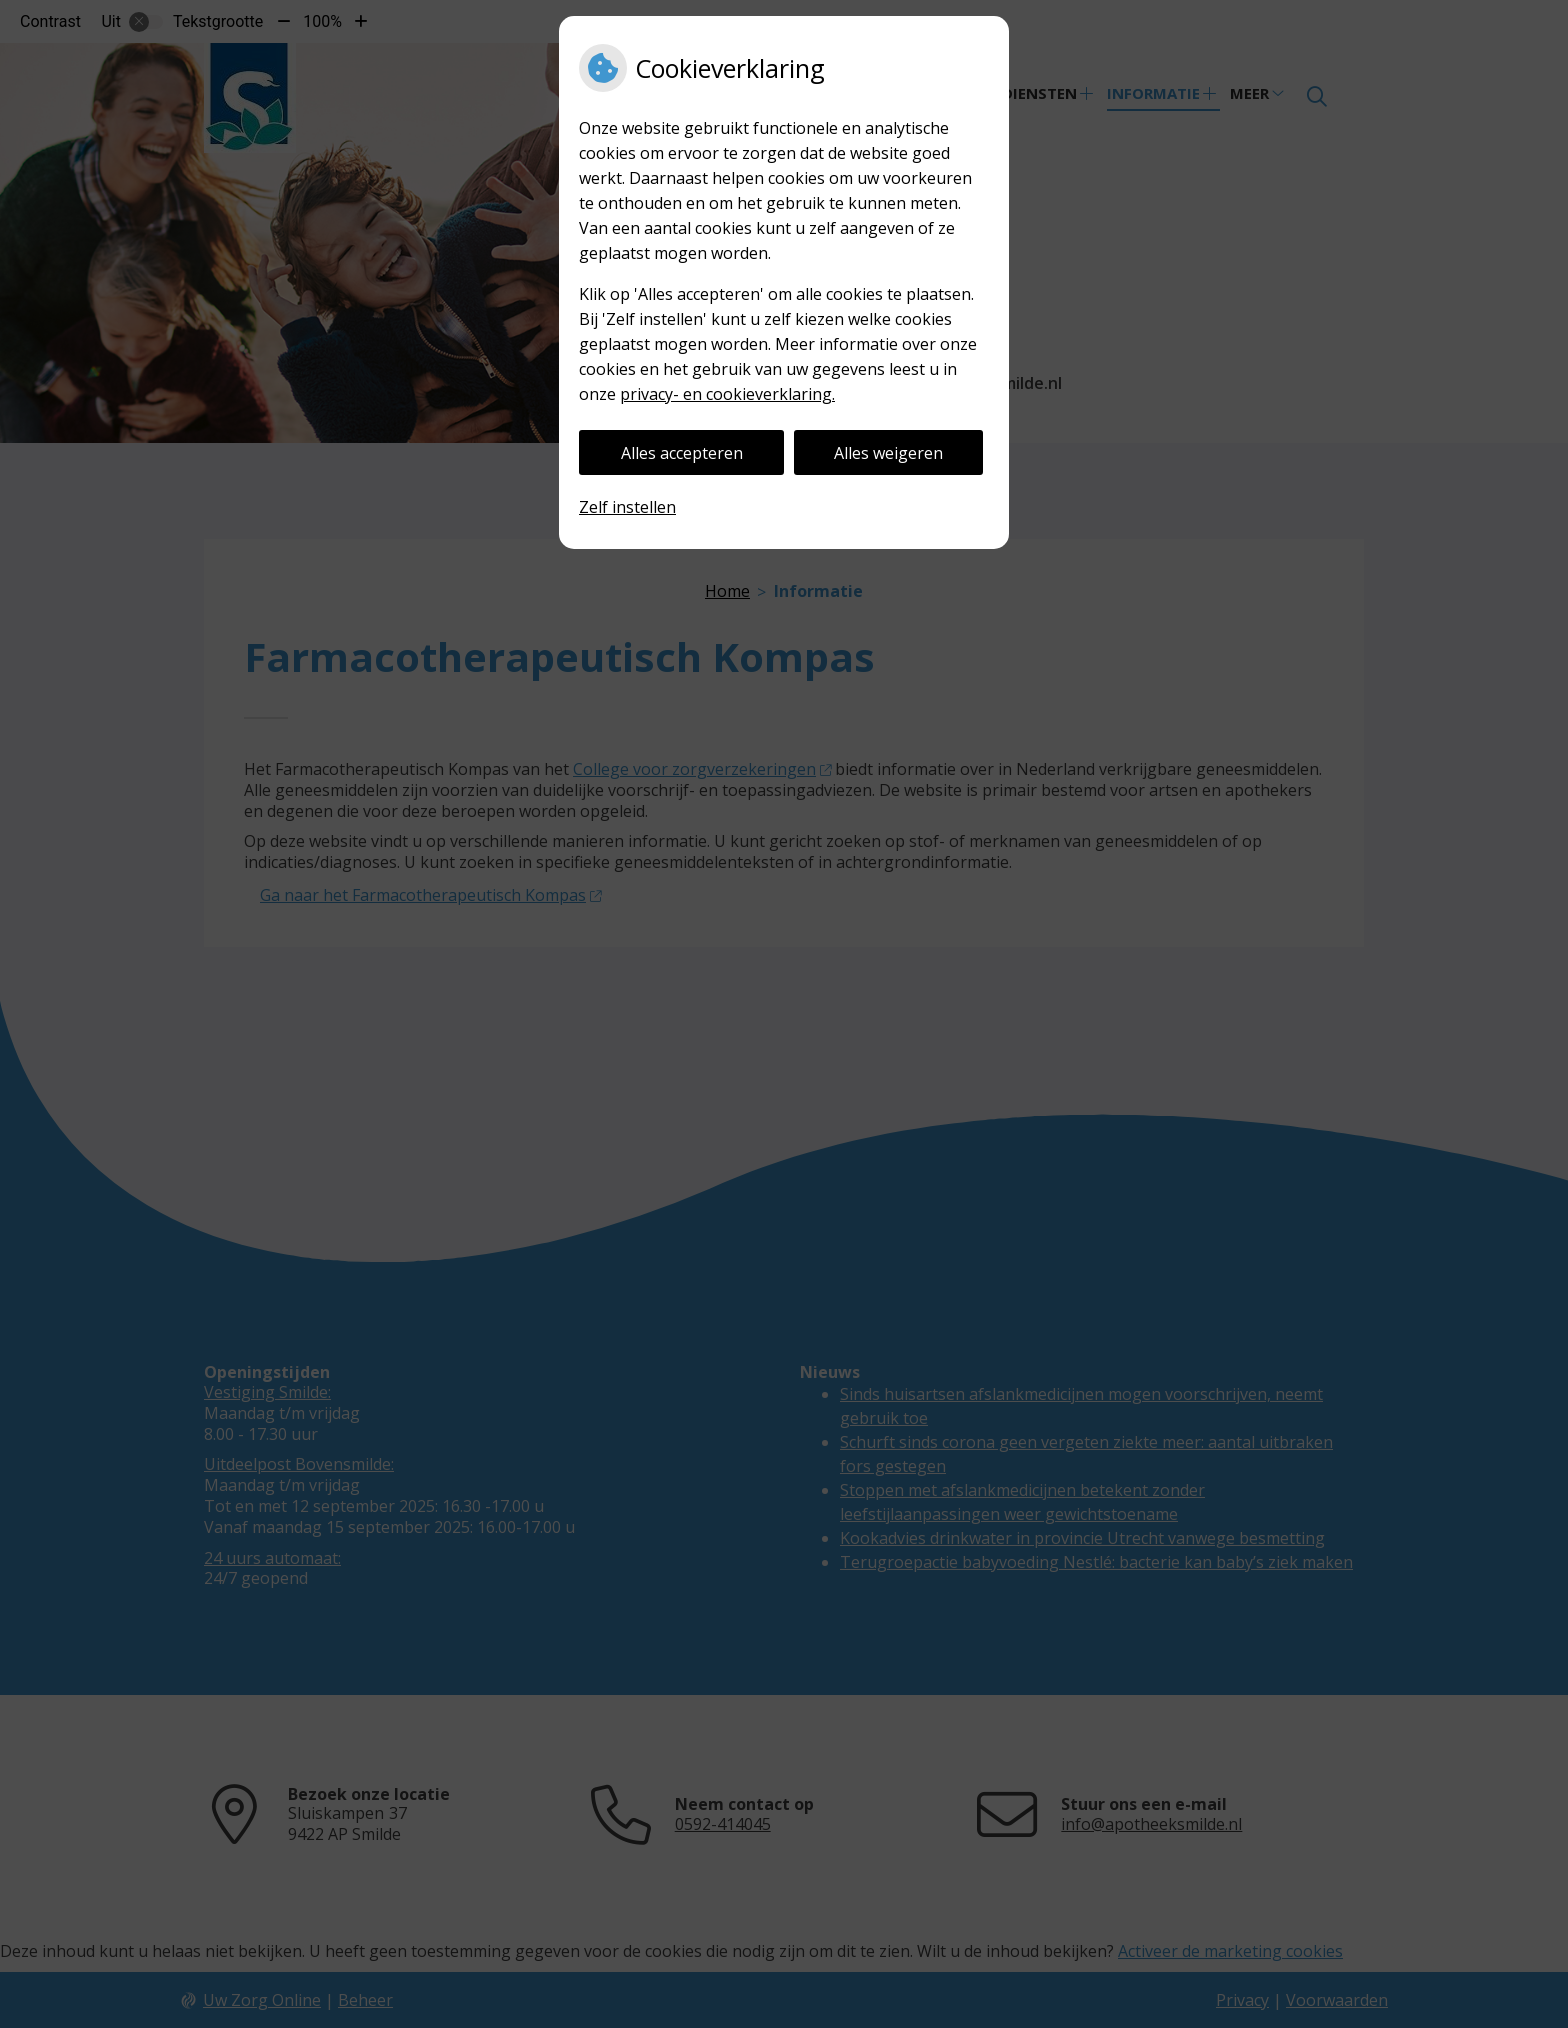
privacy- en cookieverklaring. (727, 394)
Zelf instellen (627, 507)
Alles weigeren (888, 453)
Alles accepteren (682, 453)
